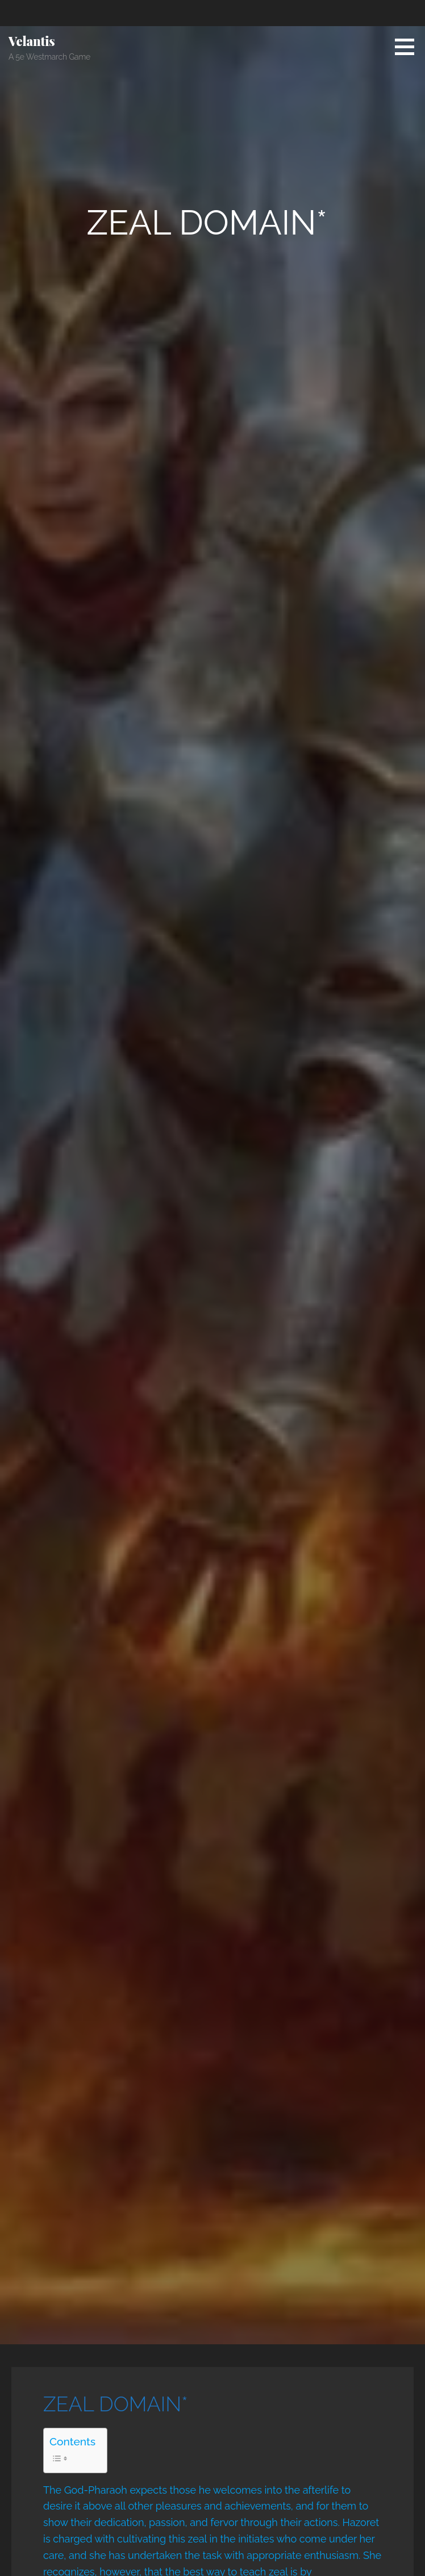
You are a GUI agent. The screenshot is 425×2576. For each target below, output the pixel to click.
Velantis (32, 40)
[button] (408, 46)
